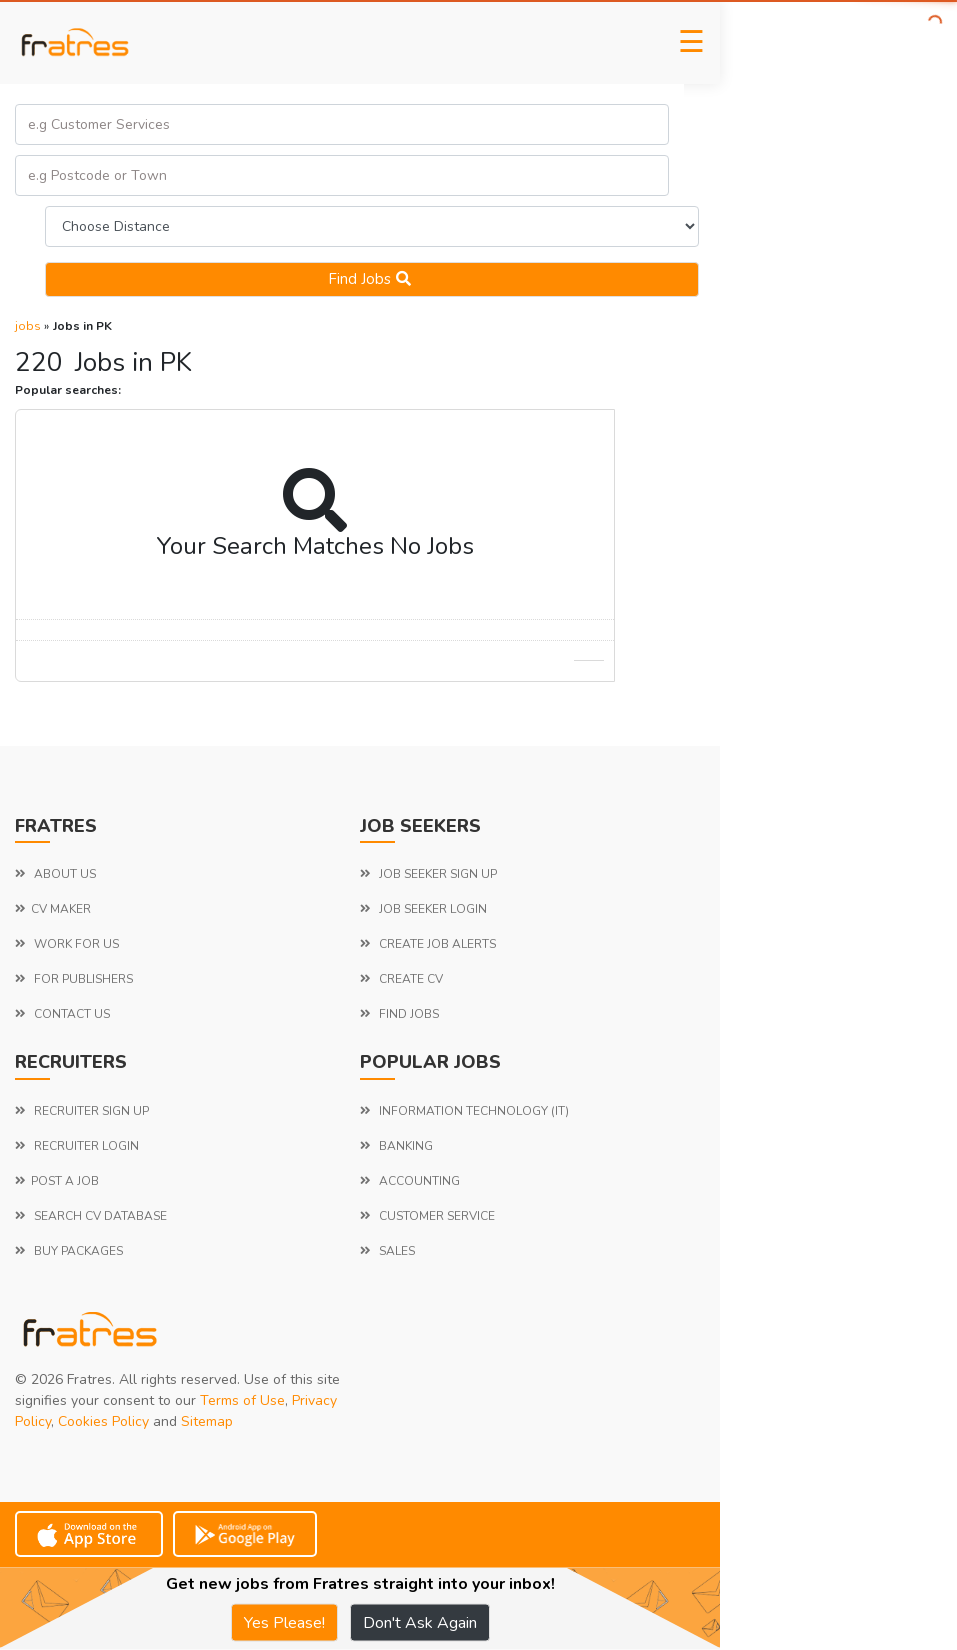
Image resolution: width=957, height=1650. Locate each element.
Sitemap (207, 1421)
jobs (28, 326)
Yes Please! (284, 1623)
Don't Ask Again (420, 1623)
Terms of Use (242, 1400)
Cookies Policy (103, 1421)
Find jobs (372, 279)
